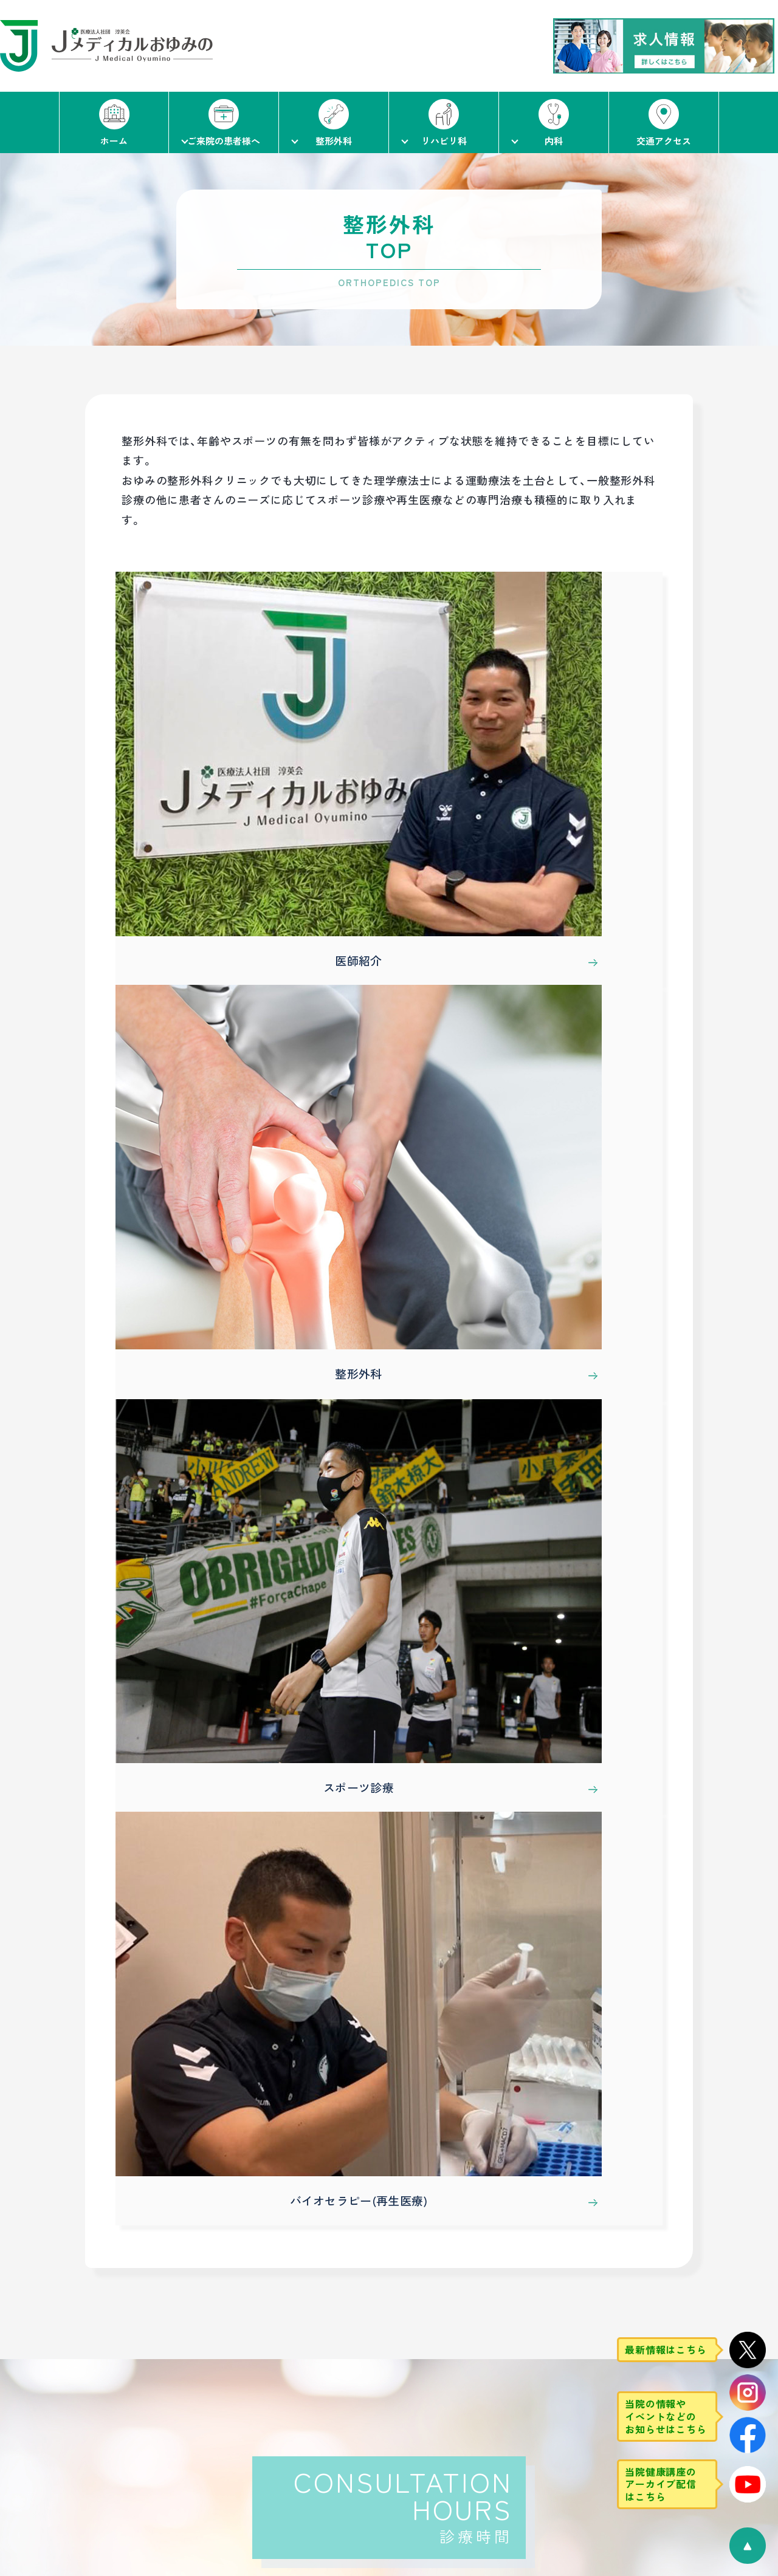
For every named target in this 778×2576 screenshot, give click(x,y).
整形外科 (240, 2385)
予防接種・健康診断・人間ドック (556, 2483)
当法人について (152, 2434)
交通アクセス (71, 2361)
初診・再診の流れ (155, 2360)
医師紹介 (240, 2360)
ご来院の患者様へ (162, 2333)
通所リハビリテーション (398, 2409)
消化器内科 (514, 2409)
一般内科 (509, 2385)
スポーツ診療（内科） (532, 2458)
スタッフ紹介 (375, 2360)
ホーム (55, 2333)
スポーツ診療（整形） (263, 2409)
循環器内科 (514, 2434)
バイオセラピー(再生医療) (275, 2434)
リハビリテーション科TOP (410, 2333)
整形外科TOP (253, 2333)
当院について (148, 2385)
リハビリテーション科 (393, 2385)
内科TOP (512, 2333)
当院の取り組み (152, 2409)
